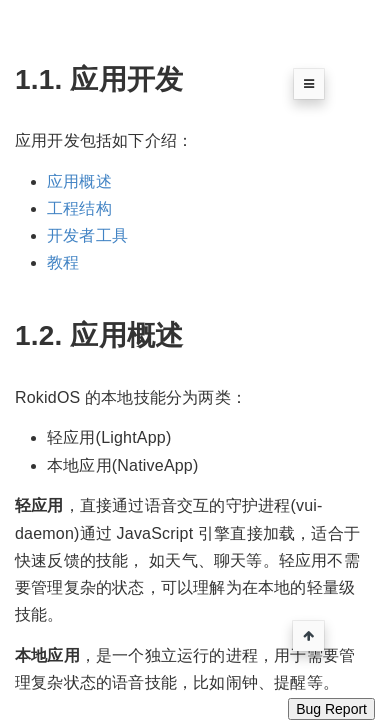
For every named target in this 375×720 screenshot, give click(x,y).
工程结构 (79, 208)
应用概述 (79, 181)
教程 (63, 262)
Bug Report (331, 709)
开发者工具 (87, 235)
